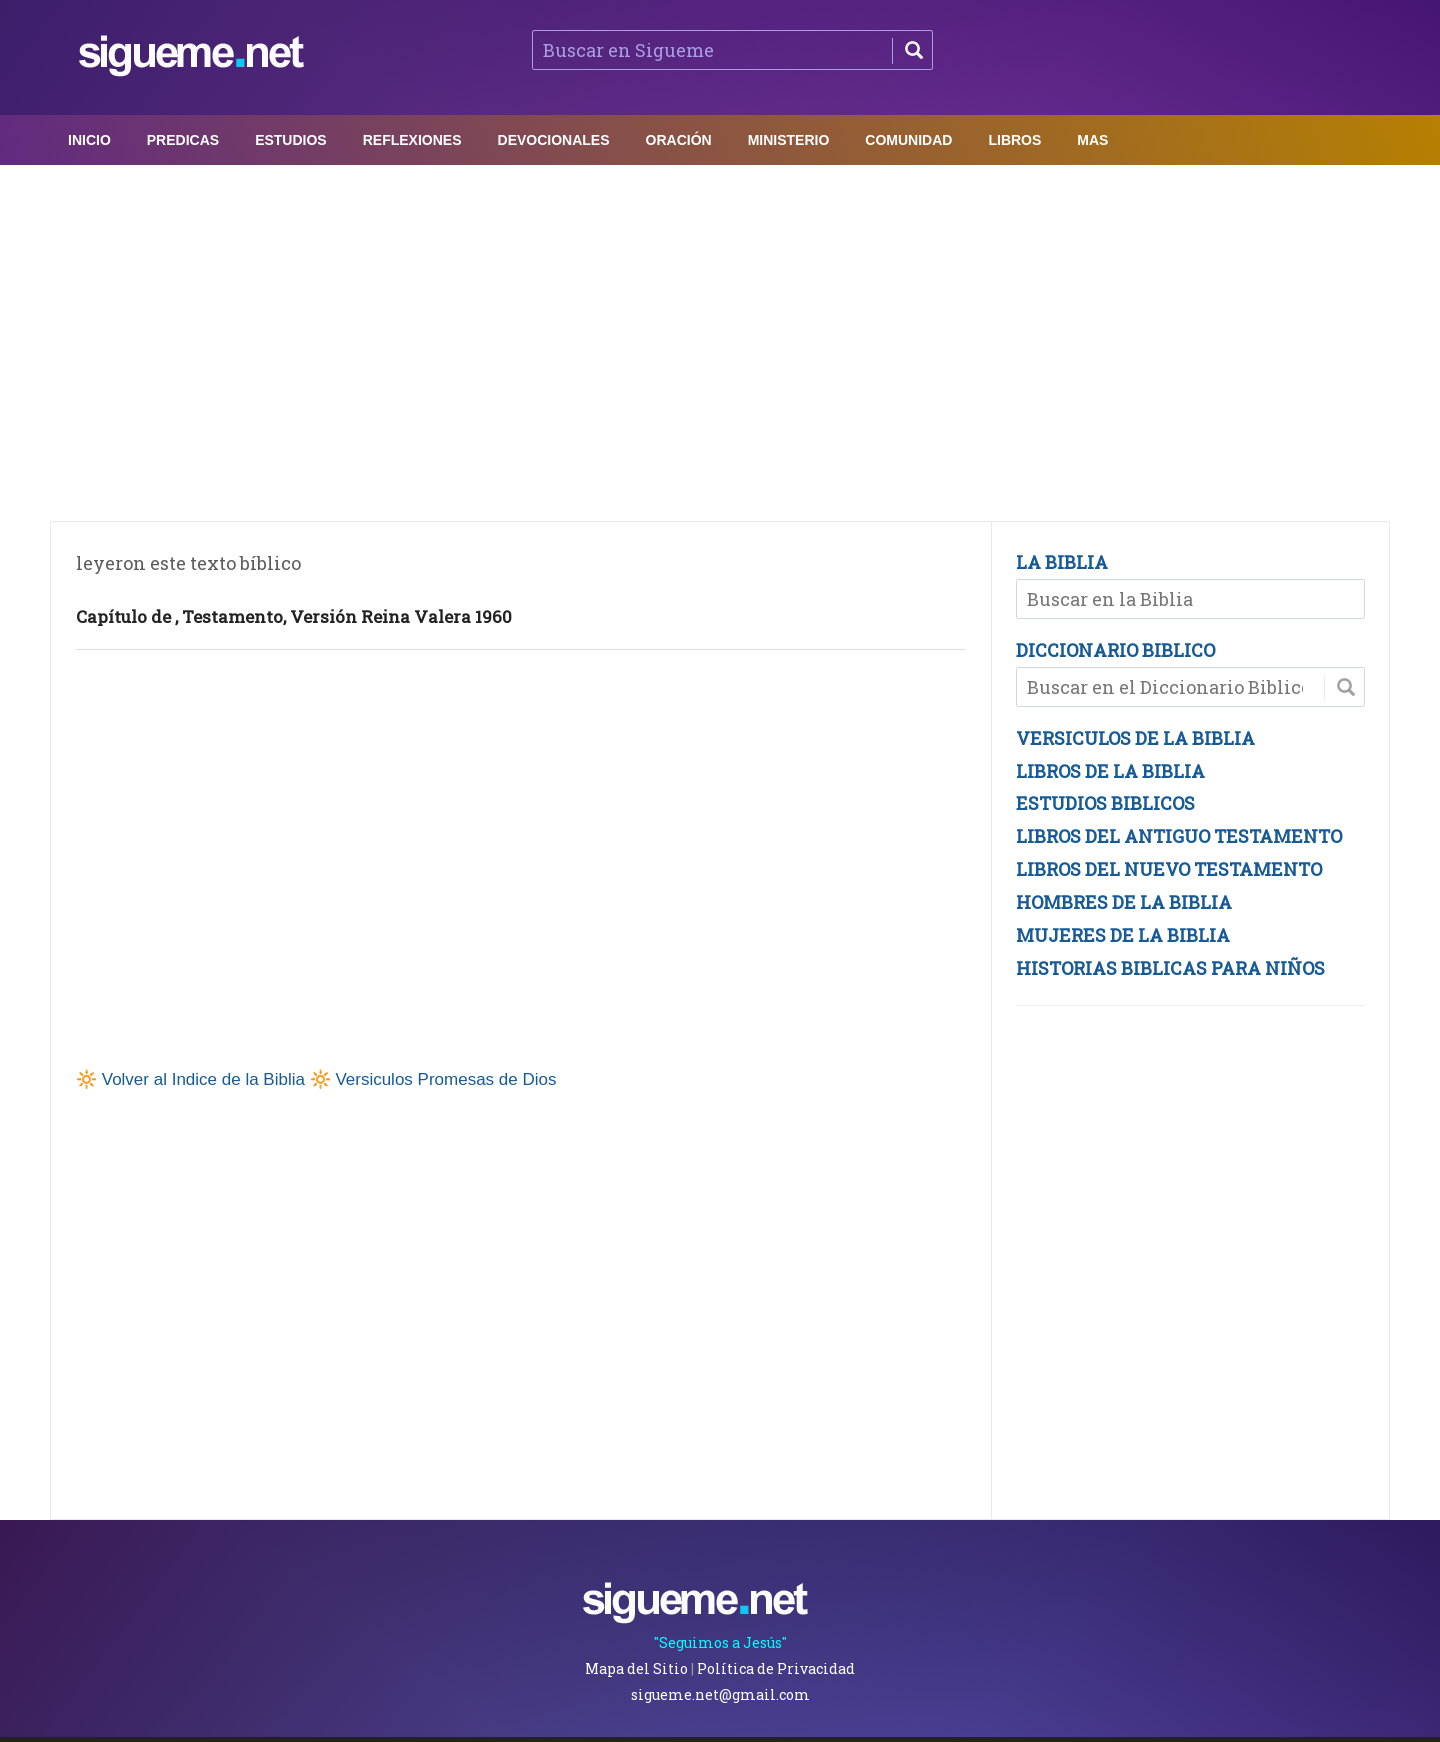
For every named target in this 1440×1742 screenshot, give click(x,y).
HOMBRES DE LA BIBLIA (1124, 902)
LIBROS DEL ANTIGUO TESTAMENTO (1179, 836)
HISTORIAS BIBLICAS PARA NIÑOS (1170, 968)
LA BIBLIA (1062, 562)
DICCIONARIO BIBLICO (1115, 650)
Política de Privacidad (776, 1668)
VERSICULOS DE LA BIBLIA (1135, 738)
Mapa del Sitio (636, 1668)
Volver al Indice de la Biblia (203, 1079)
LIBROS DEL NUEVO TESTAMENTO (1169, 869)
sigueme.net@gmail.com (720, 1694)
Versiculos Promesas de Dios (445, 1079)
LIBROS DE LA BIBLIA (1110, 771)
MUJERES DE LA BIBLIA (1123, 935)
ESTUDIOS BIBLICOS (1105, 803)
